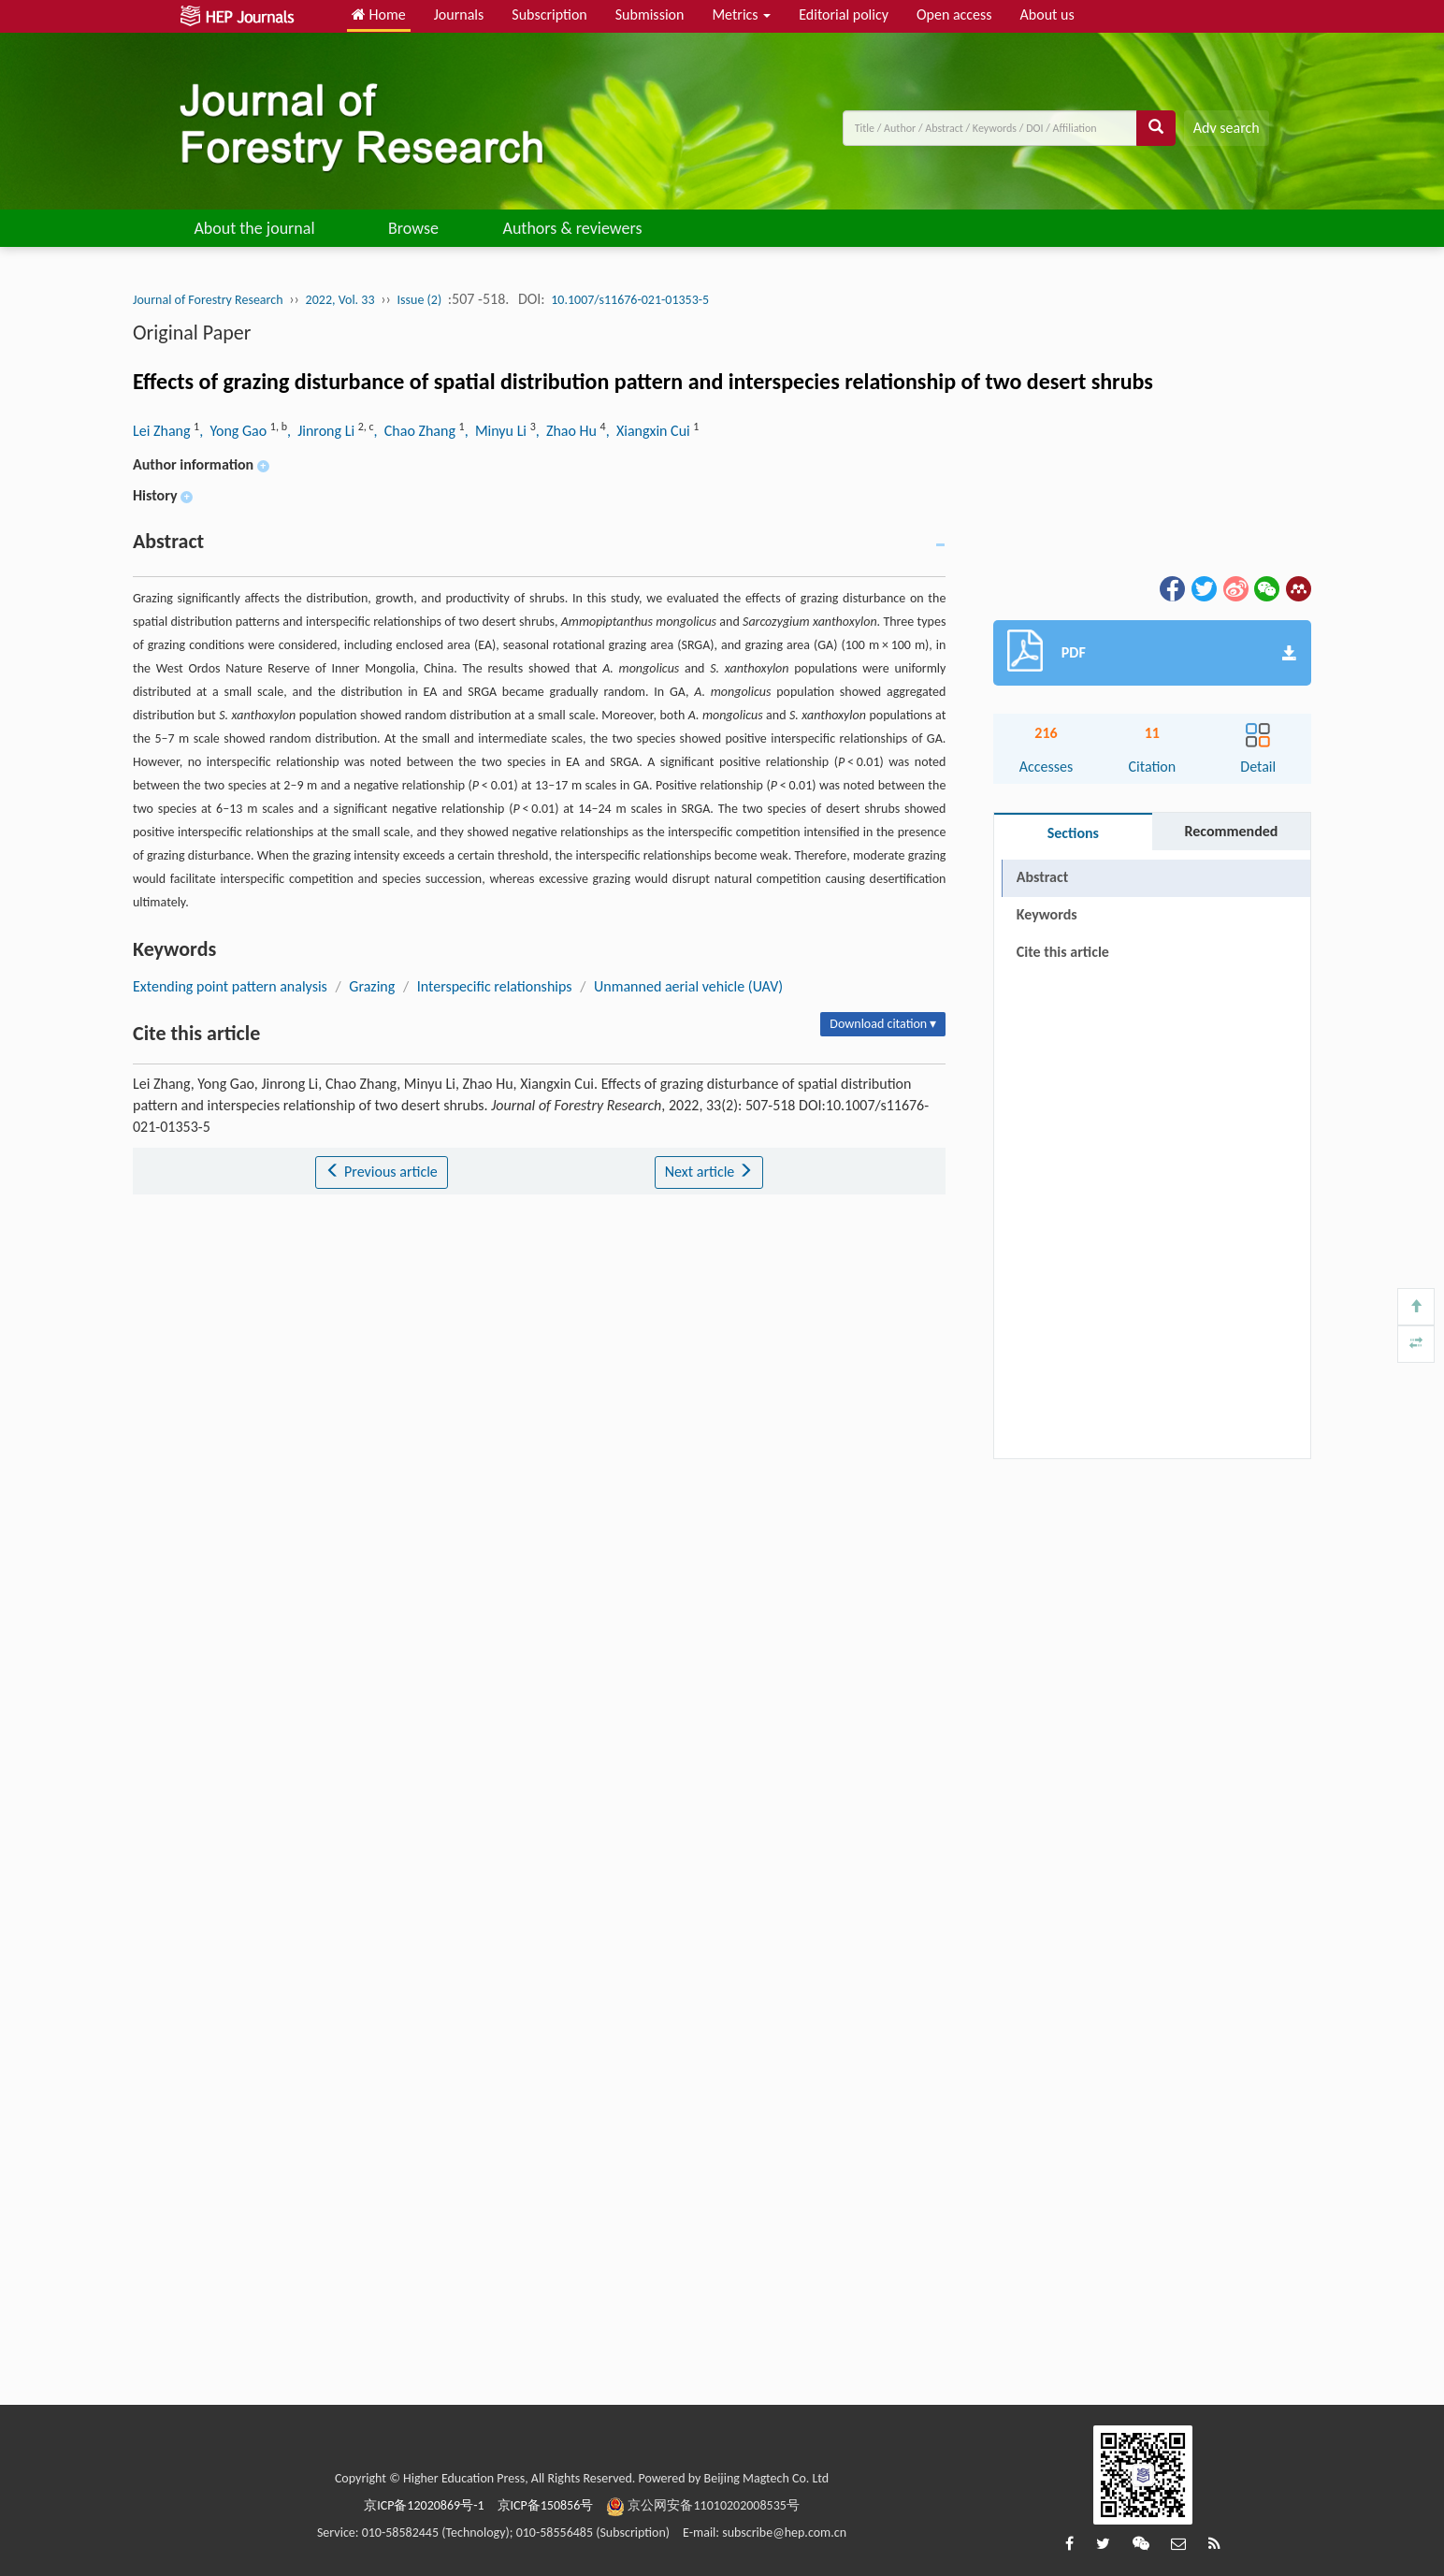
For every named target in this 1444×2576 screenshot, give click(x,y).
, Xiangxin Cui (650, 431)
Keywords (1047, 914)
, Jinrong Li (322, 431)
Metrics (741, 14)
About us (1047, 14)
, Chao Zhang (416, 431)
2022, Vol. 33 (340, 300)
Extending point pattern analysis (230, 986)
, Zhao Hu (568, 431)
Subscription (549, 14)
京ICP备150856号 (546, 2505)
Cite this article (1063, 952)
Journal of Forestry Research (208, 300)
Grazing (372, 986)
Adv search (1226, 128)
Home (379, 14)
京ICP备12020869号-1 (424, 2505)
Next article (709, 1171)
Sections (1073, 833)
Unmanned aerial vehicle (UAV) (688, 986)
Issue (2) (419, 300)
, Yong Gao (234, 431)
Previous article (381, 1171)
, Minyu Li (497, 431)
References (1051, 989)
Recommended (1231, 831)
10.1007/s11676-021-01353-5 (630, 300)
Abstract (1042, 877)
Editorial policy (843, 14)
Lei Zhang (163, 431)
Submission (650, 14)
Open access (954, 14)
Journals (459, 14)
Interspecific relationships (494, 986)
